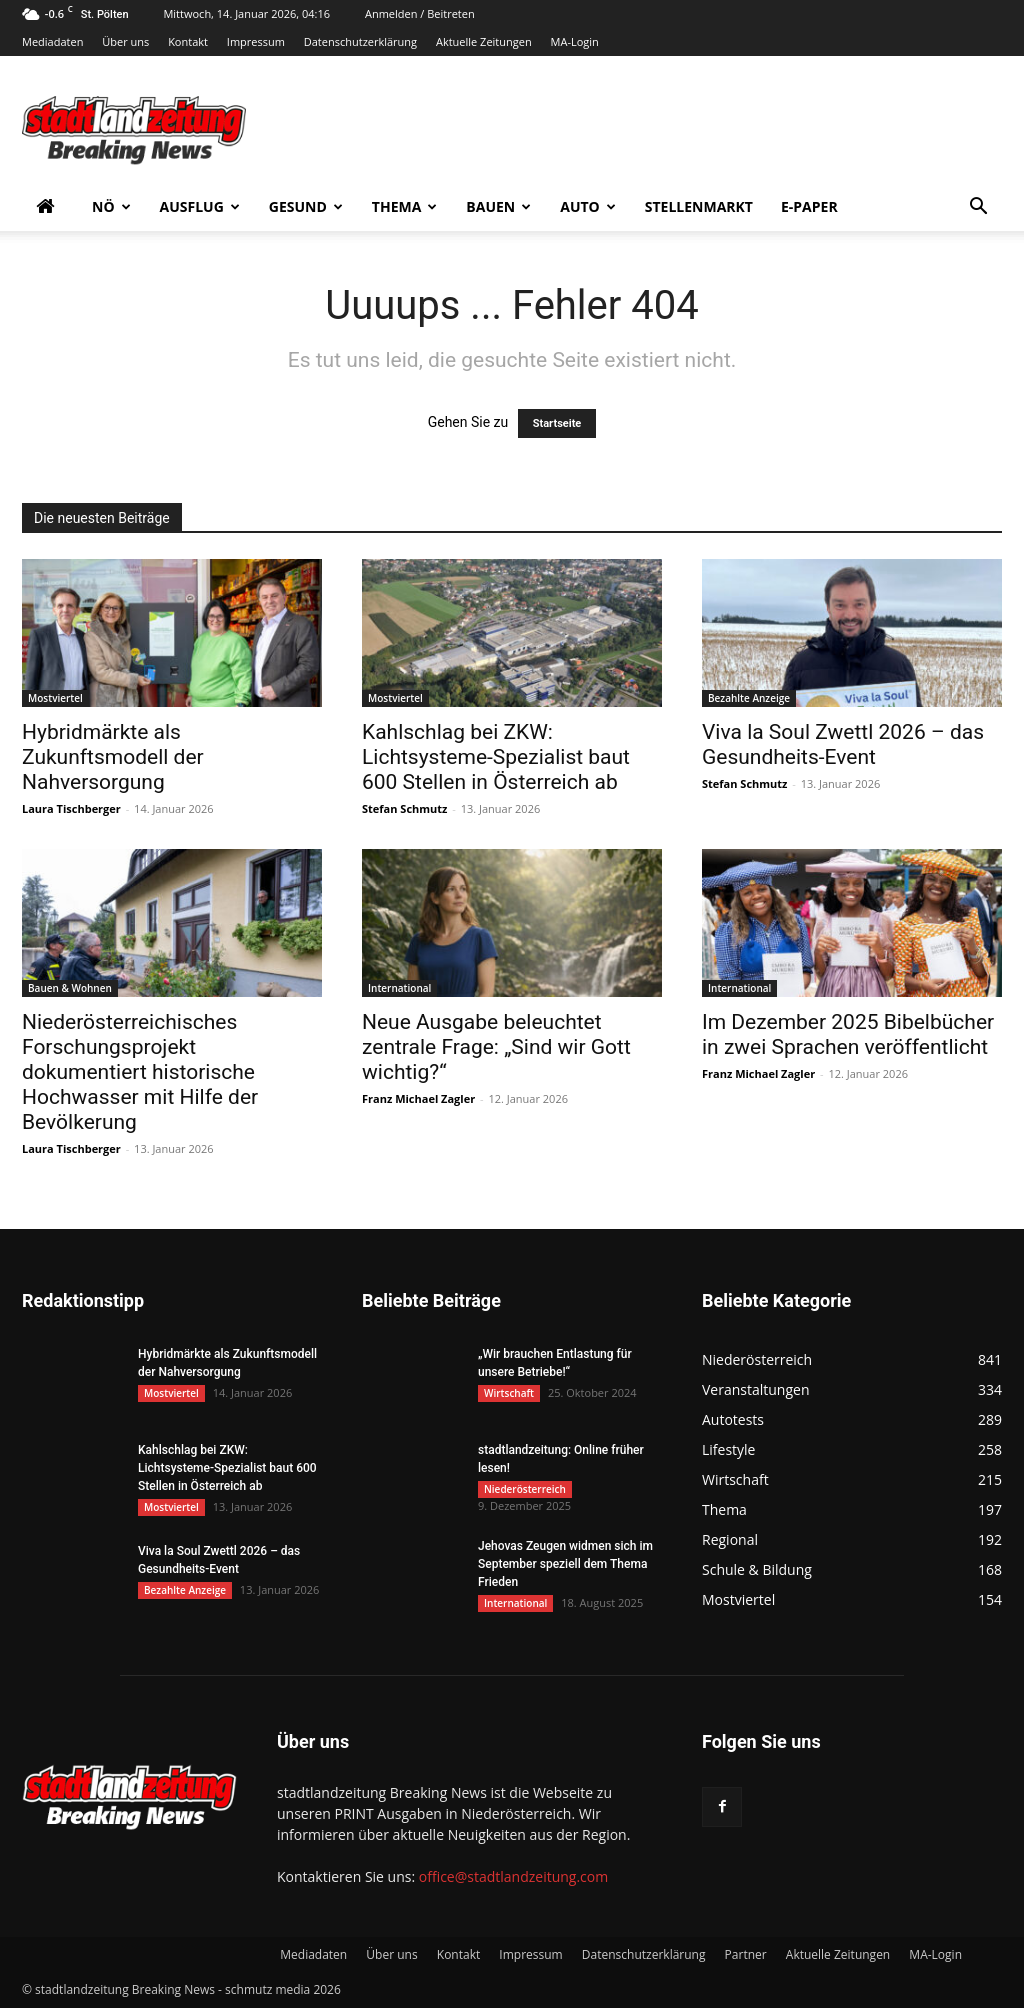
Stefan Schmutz (404, 808)
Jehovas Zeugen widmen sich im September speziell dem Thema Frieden (565, 1564)
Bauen (498, 206)
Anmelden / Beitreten (420, 13)
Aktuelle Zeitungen (484, 41)
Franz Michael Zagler (418, 1098)
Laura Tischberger (71, 808)
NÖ (111, 206)
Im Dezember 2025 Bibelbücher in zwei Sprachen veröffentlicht (848, 1034)
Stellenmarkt (699, 206)
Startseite (557, 423)
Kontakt (188, 41)
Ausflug (200, 206)
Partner (746, 1954)
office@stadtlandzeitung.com (513, 1876)
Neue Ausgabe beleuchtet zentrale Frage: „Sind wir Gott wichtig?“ (496, 1047)
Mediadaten (52, 41)
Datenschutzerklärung (360, 41)
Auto (588, 206)
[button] (978, 208)
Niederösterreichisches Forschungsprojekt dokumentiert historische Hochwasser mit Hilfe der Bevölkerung (140, 1072)
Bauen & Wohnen (70, 988)
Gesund (306, 206)
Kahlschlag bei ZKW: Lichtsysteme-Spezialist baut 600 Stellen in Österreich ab (496, 757)
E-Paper (809, 206)
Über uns (125, 41)
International (399, 988)
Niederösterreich (525, 1489)
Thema (405, 206)
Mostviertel (55, 698)
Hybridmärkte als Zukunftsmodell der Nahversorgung (113, 757)
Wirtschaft (509, 1393)
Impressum (256, 41)
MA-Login (575, 41)
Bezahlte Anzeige (749, 698)
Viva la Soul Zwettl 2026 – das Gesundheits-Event (843, 744)
